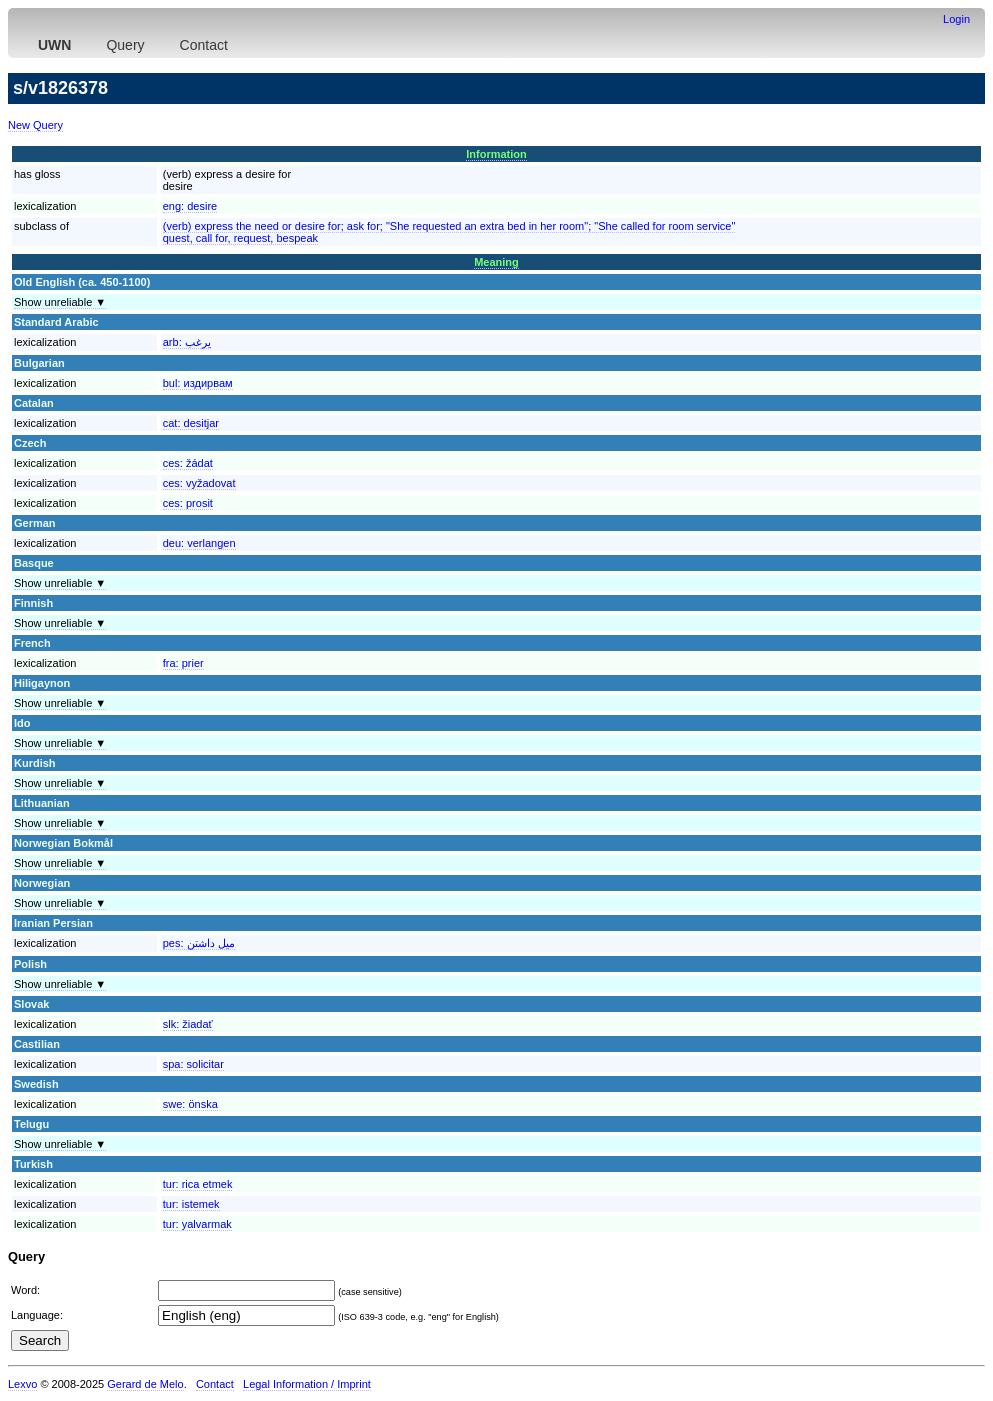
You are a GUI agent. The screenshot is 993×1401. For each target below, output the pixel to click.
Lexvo (22, 1384)
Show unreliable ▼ (60, 302)
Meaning (496, 262)
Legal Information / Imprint (307, 1384)
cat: (191, 423)
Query (125, 45)
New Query (35, 125)
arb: (187, 342)
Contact (204, 45)
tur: (198, 1184)
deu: (199, 543)
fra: (183, 663)
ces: (188, 463)
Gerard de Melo (145, 1384)
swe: (190, 1104)
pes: (199, 943)
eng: (190, 206)
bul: (198, 383)
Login (956, 19)
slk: (188, 1024)
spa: (193, 1064)
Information (496, 154)
